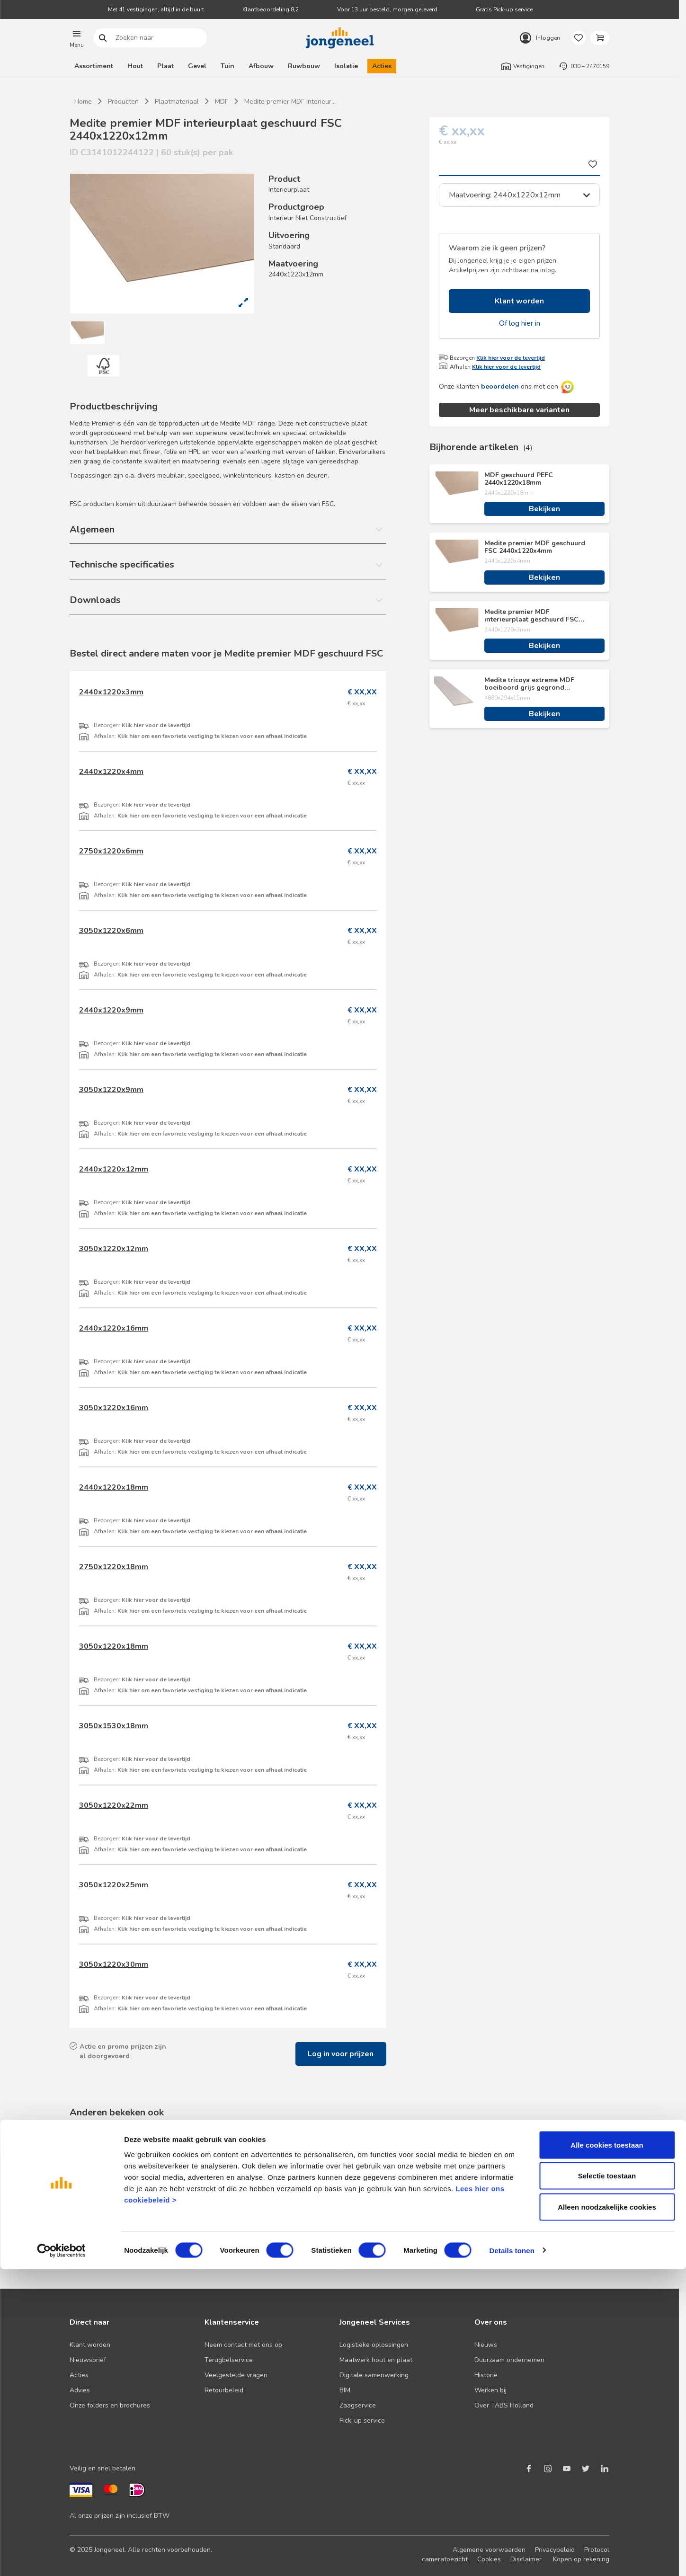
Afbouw (261, 66)
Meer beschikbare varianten (519, 410)
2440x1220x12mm (113, 1169)
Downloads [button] (95, 600)
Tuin (227, 66)
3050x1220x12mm (113, 1249)
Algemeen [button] (92, 529)
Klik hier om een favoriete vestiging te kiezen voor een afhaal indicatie (212, 736)
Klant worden (519, 301)
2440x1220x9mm (111, 1010)
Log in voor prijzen (341, 2054)
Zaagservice (357, 2405)
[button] (77, 38)
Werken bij (490, 2390)
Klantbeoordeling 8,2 (270, 9)
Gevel (197, 66)
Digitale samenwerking (374, 2375)
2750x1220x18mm (113, 1567)
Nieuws (485, 2344)
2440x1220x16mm (113, 1328)
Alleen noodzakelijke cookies (607, 2514)
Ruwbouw (304, 66)
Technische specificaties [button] (122, 564)
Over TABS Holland (504, 2405)
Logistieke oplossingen (373, 2344)
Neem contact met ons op (243, 2344)
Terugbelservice (229, 2359)
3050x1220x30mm (113, 1964)
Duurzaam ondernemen (509, 2359)
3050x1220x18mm (113, 1646)
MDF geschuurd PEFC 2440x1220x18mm (518, 479)
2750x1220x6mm (111, 851)
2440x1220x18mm (113, 1487)
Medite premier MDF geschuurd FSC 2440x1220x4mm (534, 547)
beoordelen (500, 386)
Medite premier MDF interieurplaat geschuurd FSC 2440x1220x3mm (531, 615)
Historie (486, 2375)
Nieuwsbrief (88, 2359)
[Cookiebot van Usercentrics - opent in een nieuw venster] (61, 2557)
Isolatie (346, 66)
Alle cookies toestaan (606, 2452)
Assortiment (93, 66)
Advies (80, 2390)
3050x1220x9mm (111, 1089)
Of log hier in (519, 323)
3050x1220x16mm (113, 1408)
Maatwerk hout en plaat (375, 2359)
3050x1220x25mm (113, 1885)
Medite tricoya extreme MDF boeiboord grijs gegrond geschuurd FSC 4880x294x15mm (536, 684)
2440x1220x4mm (111, 771)
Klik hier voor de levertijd (510, 358)
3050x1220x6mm (111, 930)
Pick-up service (362, 2420)
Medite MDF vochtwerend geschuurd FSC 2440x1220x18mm (408, 2212)
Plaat (165, 66)
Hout (135, 66)
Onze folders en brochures (110, 2405)
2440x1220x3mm (111, 692)
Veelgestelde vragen (236, 2375)
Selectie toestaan (607, 2483)
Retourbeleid (224, 2390)
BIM (344, 2390)
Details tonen (511, 2557)
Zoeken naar (103, 38)
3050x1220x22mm (113, 1805)
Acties (382, 66)
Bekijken (544, 509)
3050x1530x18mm (113, 1726)
